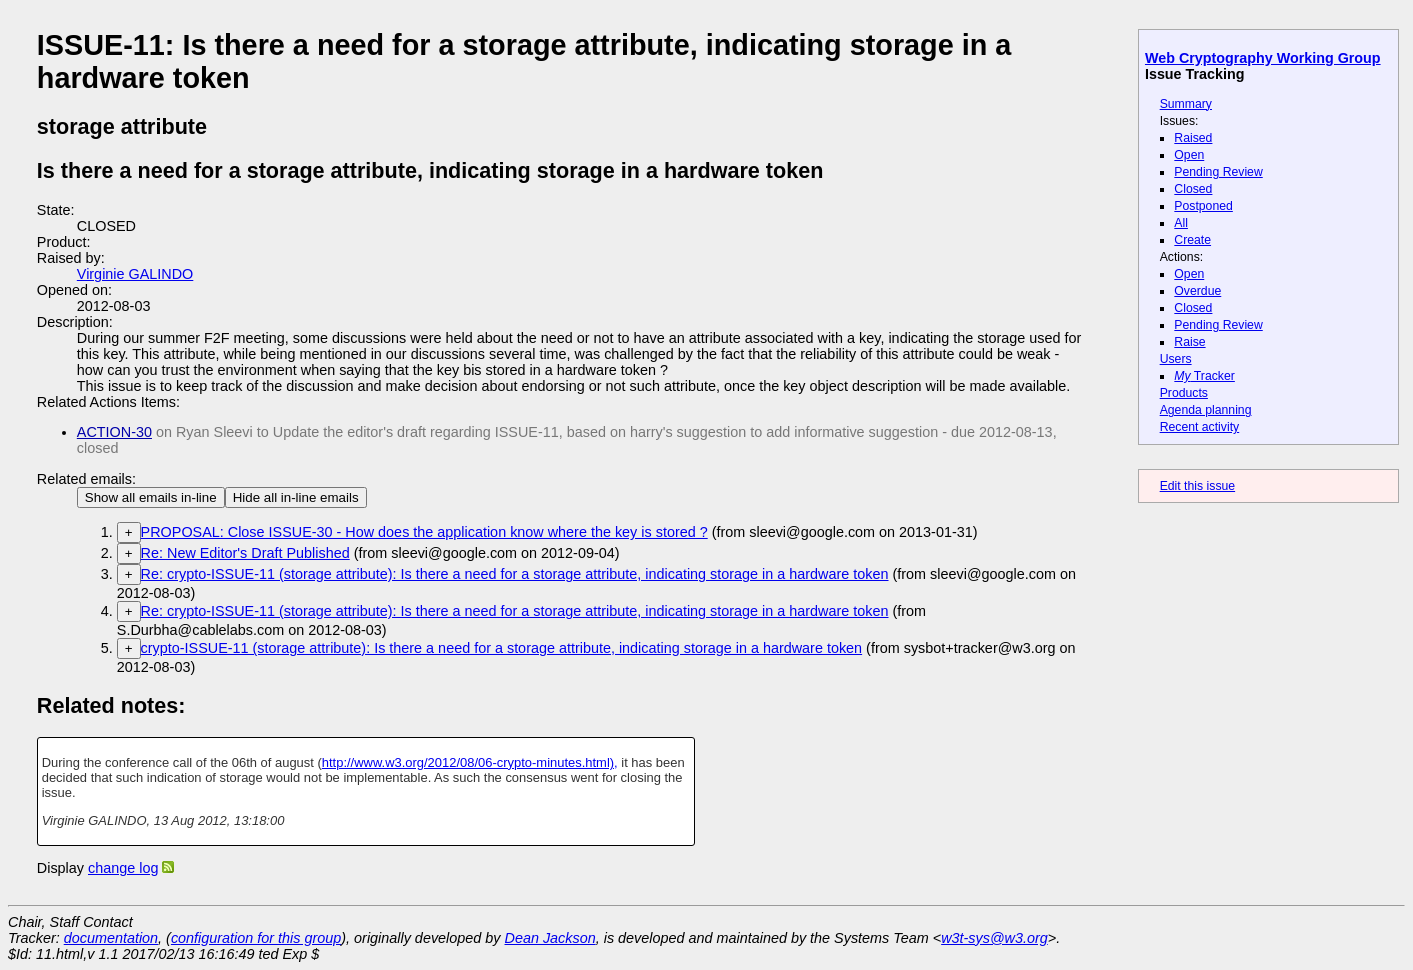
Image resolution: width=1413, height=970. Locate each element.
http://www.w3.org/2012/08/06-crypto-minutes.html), (470, 762)
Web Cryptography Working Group (1263, 58)
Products (1184, 393)
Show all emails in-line (151, 497)
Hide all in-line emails (296, 497)
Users (1176, 359)
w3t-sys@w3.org (994, 938)
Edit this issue (1197, 486)
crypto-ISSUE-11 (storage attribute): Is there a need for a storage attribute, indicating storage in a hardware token (502, 648)
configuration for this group (256, 938)
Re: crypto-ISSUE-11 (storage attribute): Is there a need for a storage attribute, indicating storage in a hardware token (515, 574)
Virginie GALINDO (135, 274)
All (1181, 223)
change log (123, 868)
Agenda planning (1206, 410)
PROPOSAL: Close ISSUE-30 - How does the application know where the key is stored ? (424, 532)
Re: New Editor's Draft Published (245, 553)
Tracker (1204, 376)
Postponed (1203, 206)
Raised (1193, 138)
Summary (1186, 104)
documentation (111, 938)
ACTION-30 (114, 432)
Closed (1193, 189)
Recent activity (1200, 427)
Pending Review (1218, 172)
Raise (1189, 342)
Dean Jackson (550, 938)
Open (1189, 155)
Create (1192, 240)
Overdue (1197, 291)
